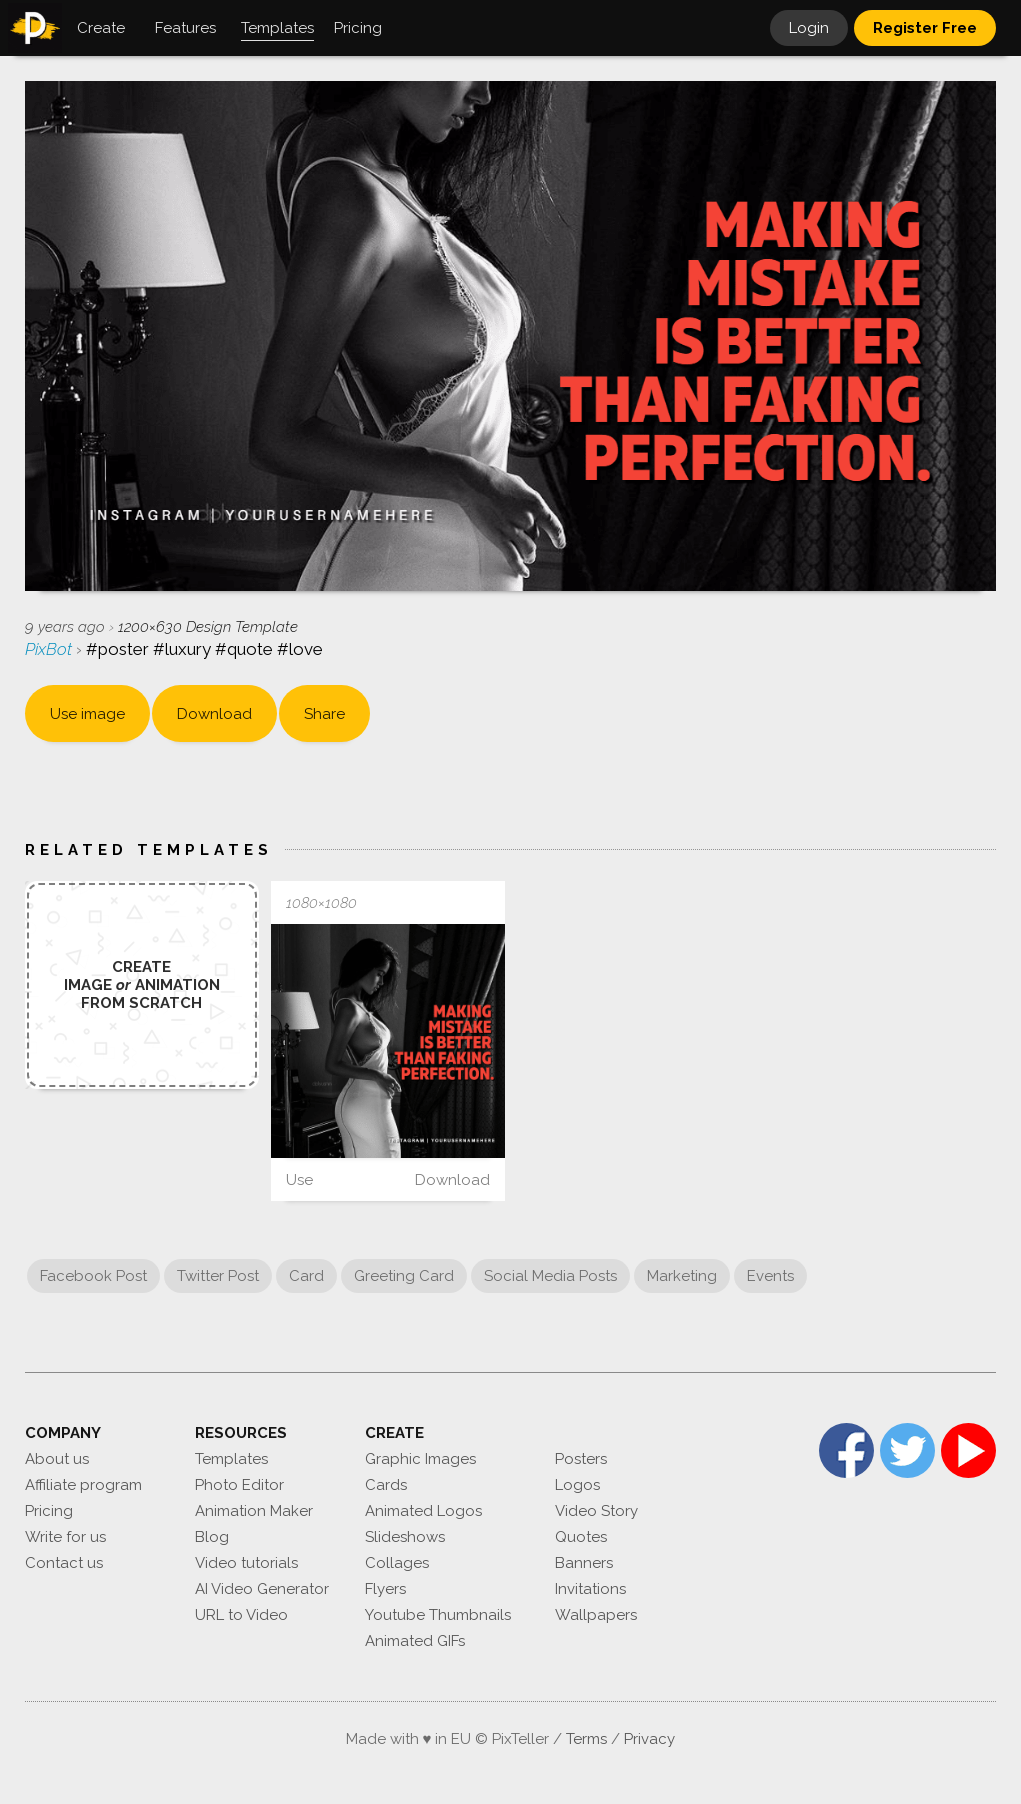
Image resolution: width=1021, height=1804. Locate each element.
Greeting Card (404, 1276)
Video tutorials (246, 1563)
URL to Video (241, 1615)
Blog (212, 1537)
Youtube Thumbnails (438, 1615)
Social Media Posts (550, 1276)
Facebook (846, 1450)
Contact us (64, 1563)
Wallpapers (596, 1615)
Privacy (649, 1739)
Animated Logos (423, 1511)
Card (306, 1276)
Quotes (581, 1537)
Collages (397, 1563)
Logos (577, 1485)
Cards (386, 1485)
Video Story (596, 1511)
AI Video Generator (262, 1589)
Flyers (385, 1589)
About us (57, 1459)
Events (770, 1276)
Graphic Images (420, 1459)
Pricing (49, 1511)
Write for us (65, 1537)
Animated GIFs (415, 1641)
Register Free (925, 28)
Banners (584, 1563)
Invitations (590, 1589)
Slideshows (405, 1537)
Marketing (682, 1276)
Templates (231, 1459)
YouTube (968, 1450)
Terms (586, 1739)
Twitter (907, 1450)
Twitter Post (218, 1276)
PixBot (50, 649)
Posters (581, 1459)
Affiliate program (83, 1485)
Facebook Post (93, 1276)
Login (809, 28)
